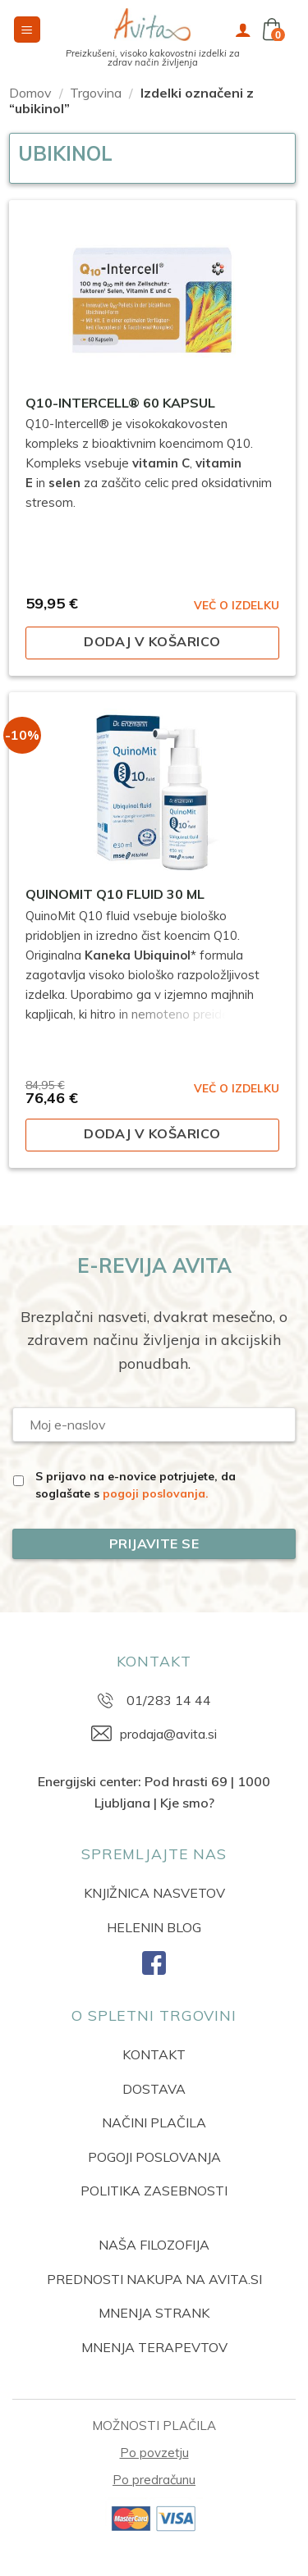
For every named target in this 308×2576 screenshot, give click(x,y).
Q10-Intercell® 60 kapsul (120, 402)
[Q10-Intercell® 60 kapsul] (152, 300)
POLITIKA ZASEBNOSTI (154, 2190)
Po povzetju (154, 2452)
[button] (27, 29)
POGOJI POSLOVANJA (154, 2157)
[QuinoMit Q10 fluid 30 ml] (152, 792)
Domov (30, 92)
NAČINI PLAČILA (154, 2122)
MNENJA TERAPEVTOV (154, 2347)
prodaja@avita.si (168, 1734)
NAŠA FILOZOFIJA (154, 2244)
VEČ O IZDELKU (236, 605)
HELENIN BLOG (154, 1927)
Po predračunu (154, 2479)
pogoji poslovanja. (156, 1493)
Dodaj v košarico (152, 641)
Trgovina (96, 92)
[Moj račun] (243, 29)
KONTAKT (154, 2054)
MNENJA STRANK (154, 2313)
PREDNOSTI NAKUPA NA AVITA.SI (154, 2279)
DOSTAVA (154, 2089)
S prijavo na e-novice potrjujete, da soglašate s (135, 1485)
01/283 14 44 (168, 1700)
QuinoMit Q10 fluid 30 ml (115, 894)
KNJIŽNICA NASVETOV (154, 1893)
